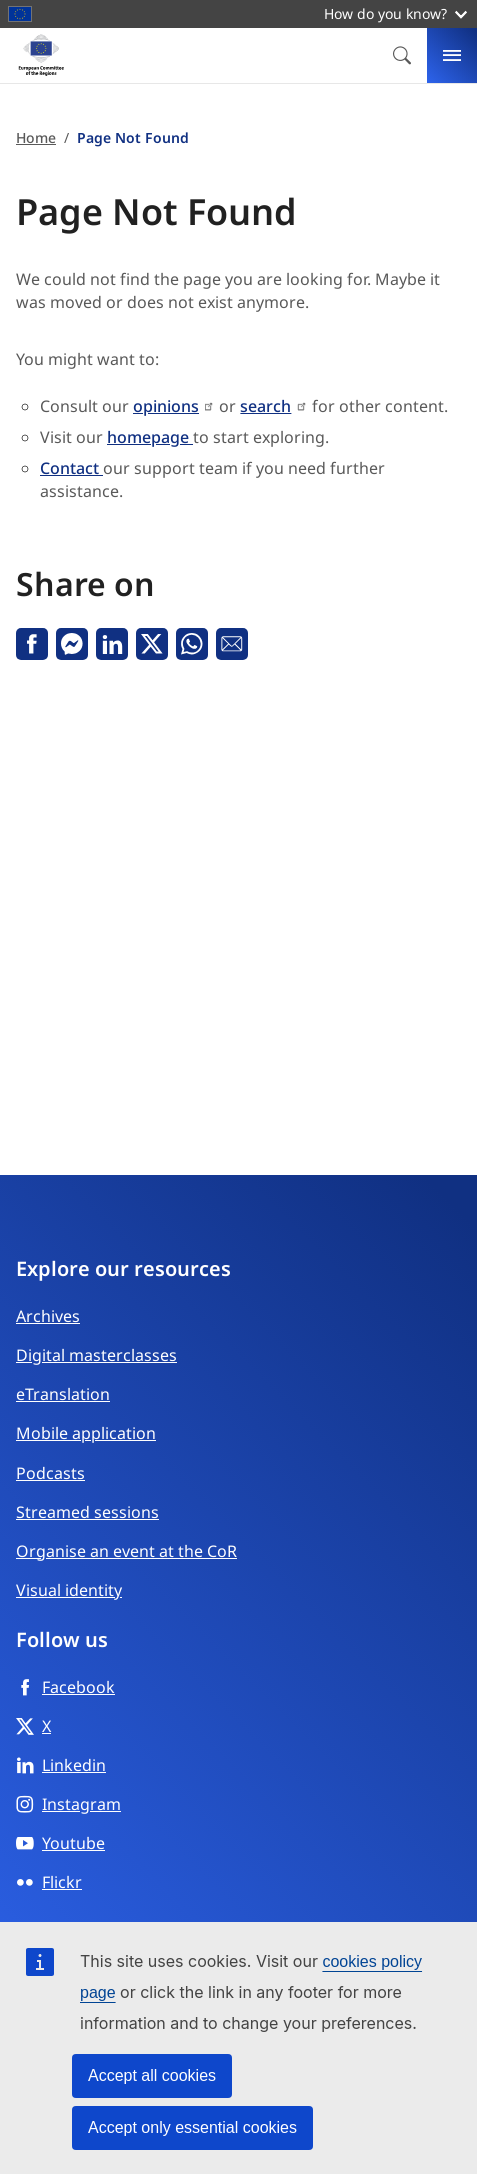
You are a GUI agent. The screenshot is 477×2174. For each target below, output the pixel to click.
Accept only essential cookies (192, 2127)
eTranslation (63, 1394)
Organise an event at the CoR (126, 1551)
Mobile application (86, 1433)
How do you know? (395, 13)
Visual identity (69, 1590)
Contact (71, 468)
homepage (150, 437)
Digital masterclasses (96, 1355)
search (265, 406)
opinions (166, 406)
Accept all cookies (152, 2075)
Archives (48, 1316)
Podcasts (50, 1473)
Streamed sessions (87, 1512)
